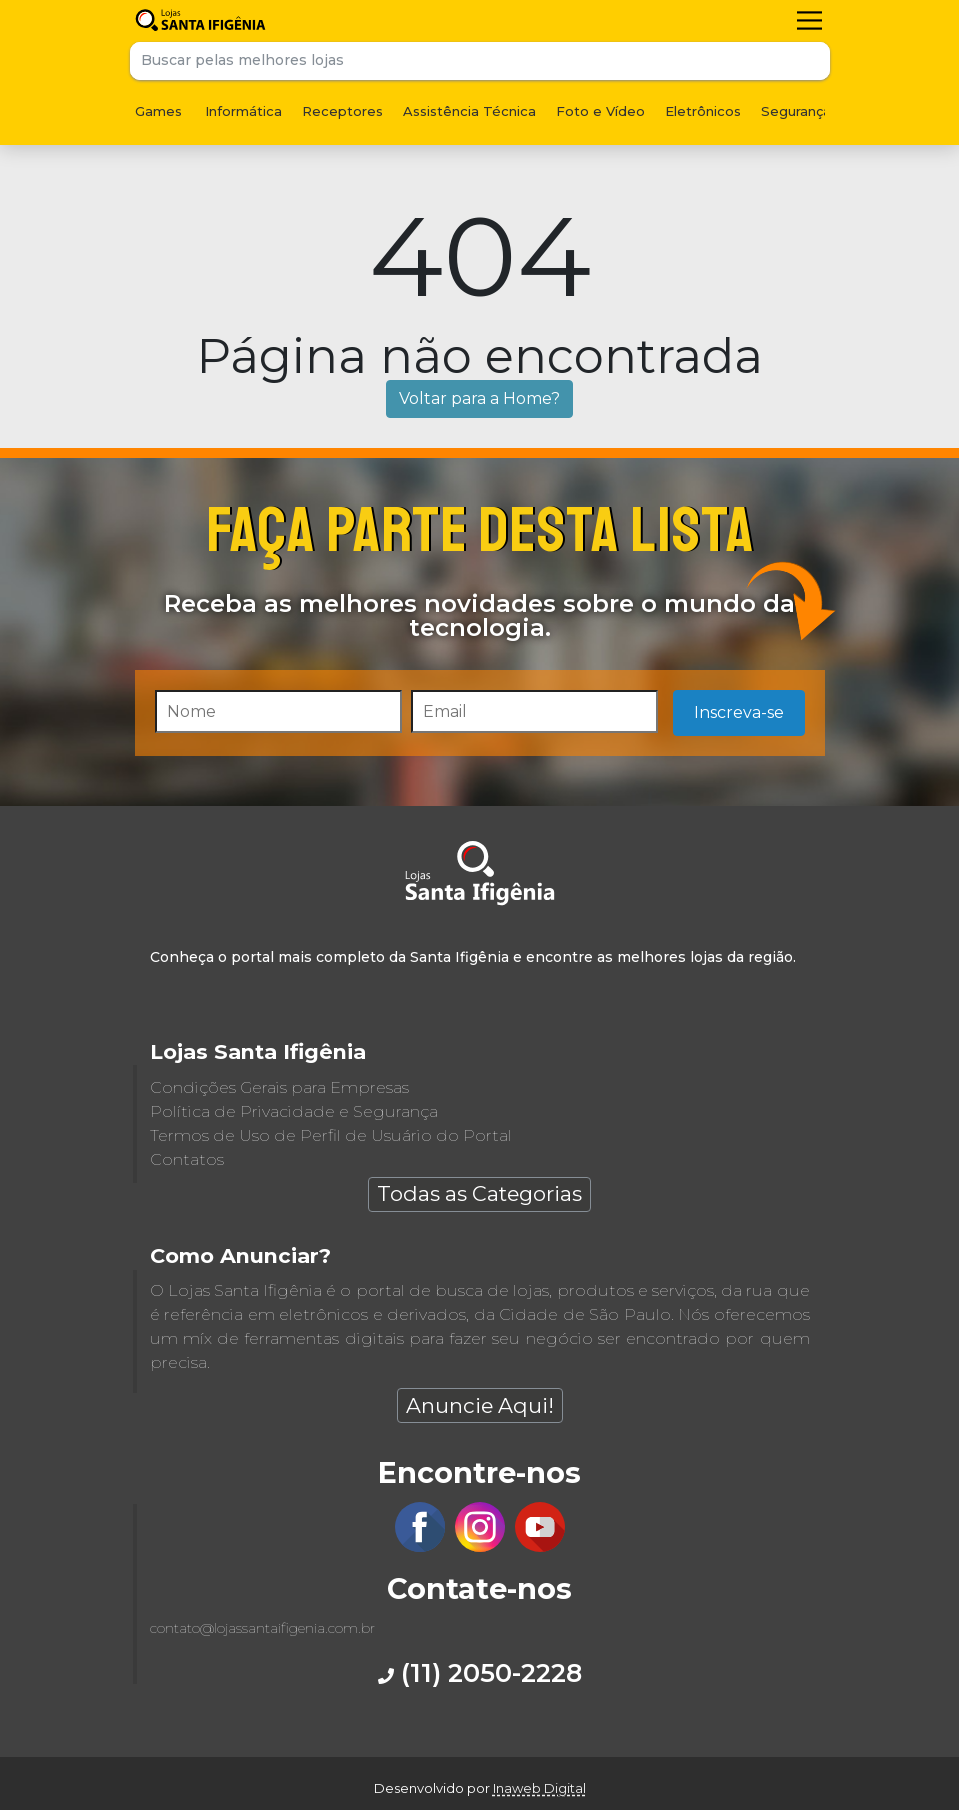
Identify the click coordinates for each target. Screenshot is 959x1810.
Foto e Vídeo (600, 111)
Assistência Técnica (469, 111)
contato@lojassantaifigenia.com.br (262, 1628)
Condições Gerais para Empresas (279, 1087)
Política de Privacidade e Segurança (294, 1111)
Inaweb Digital (539, 1788)
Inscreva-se (739, 712)
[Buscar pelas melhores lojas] (461, 61)
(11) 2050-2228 (480, 1672)
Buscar (811, 61)
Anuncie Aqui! (480, 1405)
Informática (243, 111)
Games (158, 111)
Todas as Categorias (479, 1193)
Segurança (796, 111)
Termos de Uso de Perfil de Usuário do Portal (331, 1135)
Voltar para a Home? (479, 398)
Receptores (342, 111)
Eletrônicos (703, 111)
